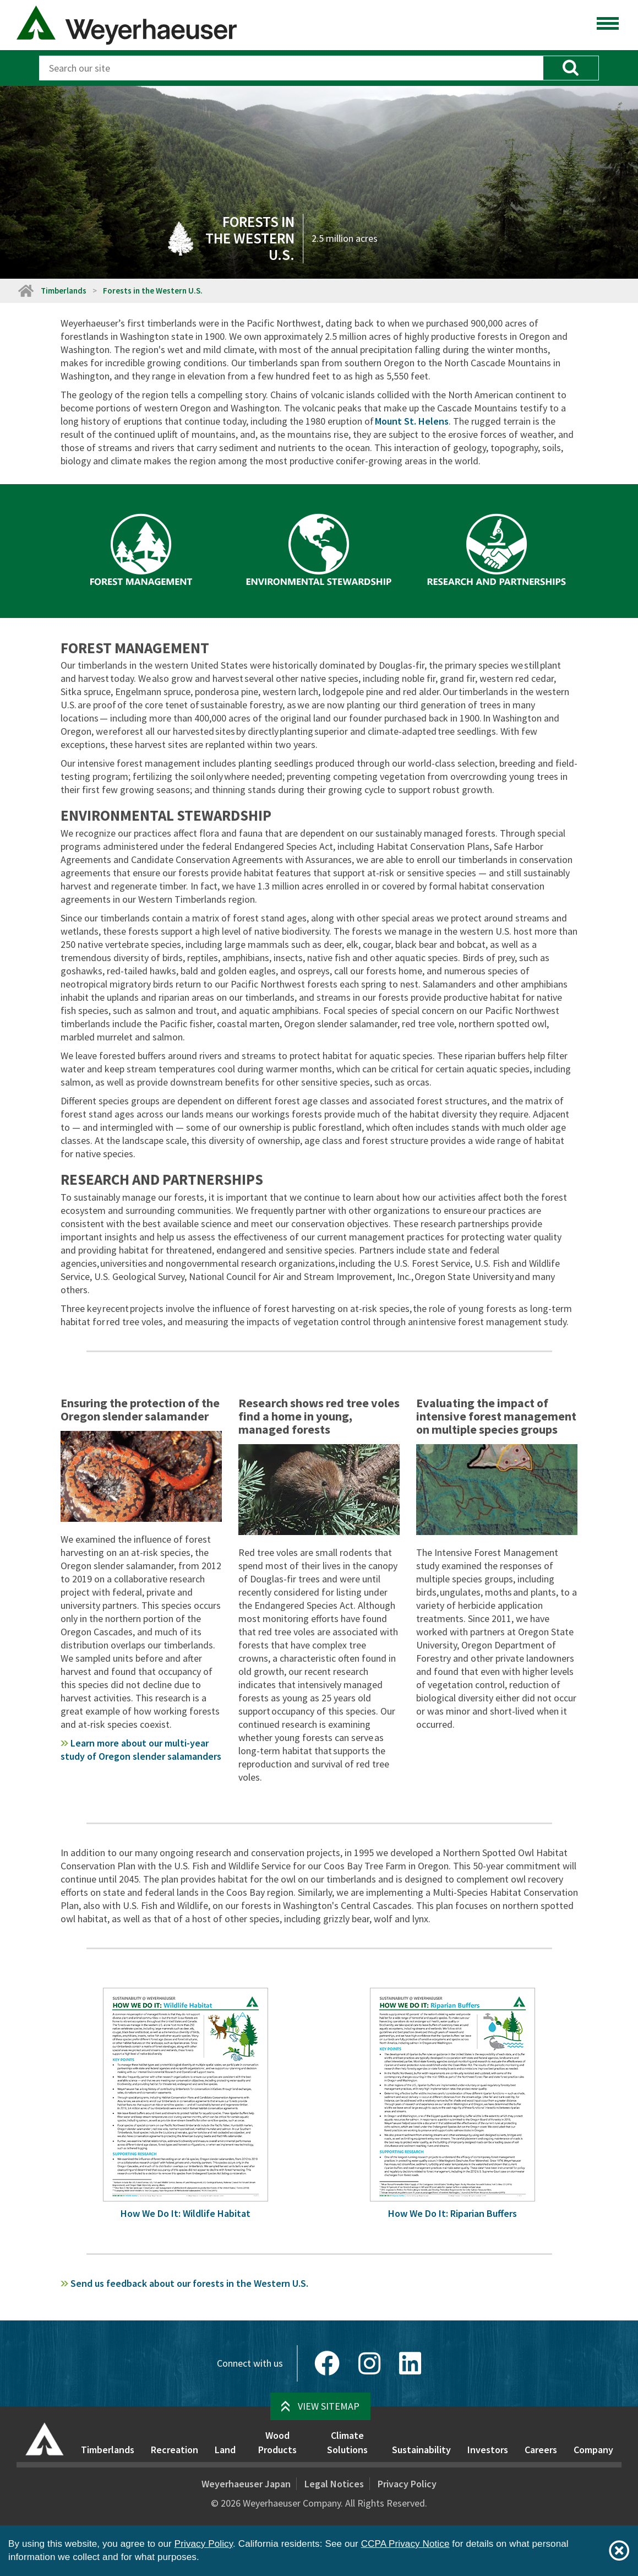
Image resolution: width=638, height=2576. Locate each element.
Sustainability (421, 2449)
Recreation (174, 2449)
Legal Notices (334, 2483)
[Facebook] (327, 2363)
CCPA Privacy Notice (405, 2544)
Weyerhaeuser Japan (246, 2483)
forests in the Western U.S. (184, 2283)
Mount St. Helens (412, 421)
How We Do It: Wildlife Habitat (185, 2213)
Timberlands (63, 290)
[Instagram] (369, 2363)
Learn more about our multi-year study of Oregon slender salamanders (141, 1749)
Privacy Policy (407, 2483)
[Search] (290, 68)
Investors (487, 2449)
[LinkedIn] (410, 2363)
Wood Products (277, 2442)
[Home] (25, 290)
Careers (541, 2449)
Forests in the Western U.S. (153, 290)
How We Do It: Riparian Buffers (452, 2213)
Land (225, 2449)
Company (593, 2449)
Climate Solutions (347, 2442)
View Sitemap (328, 2406)
